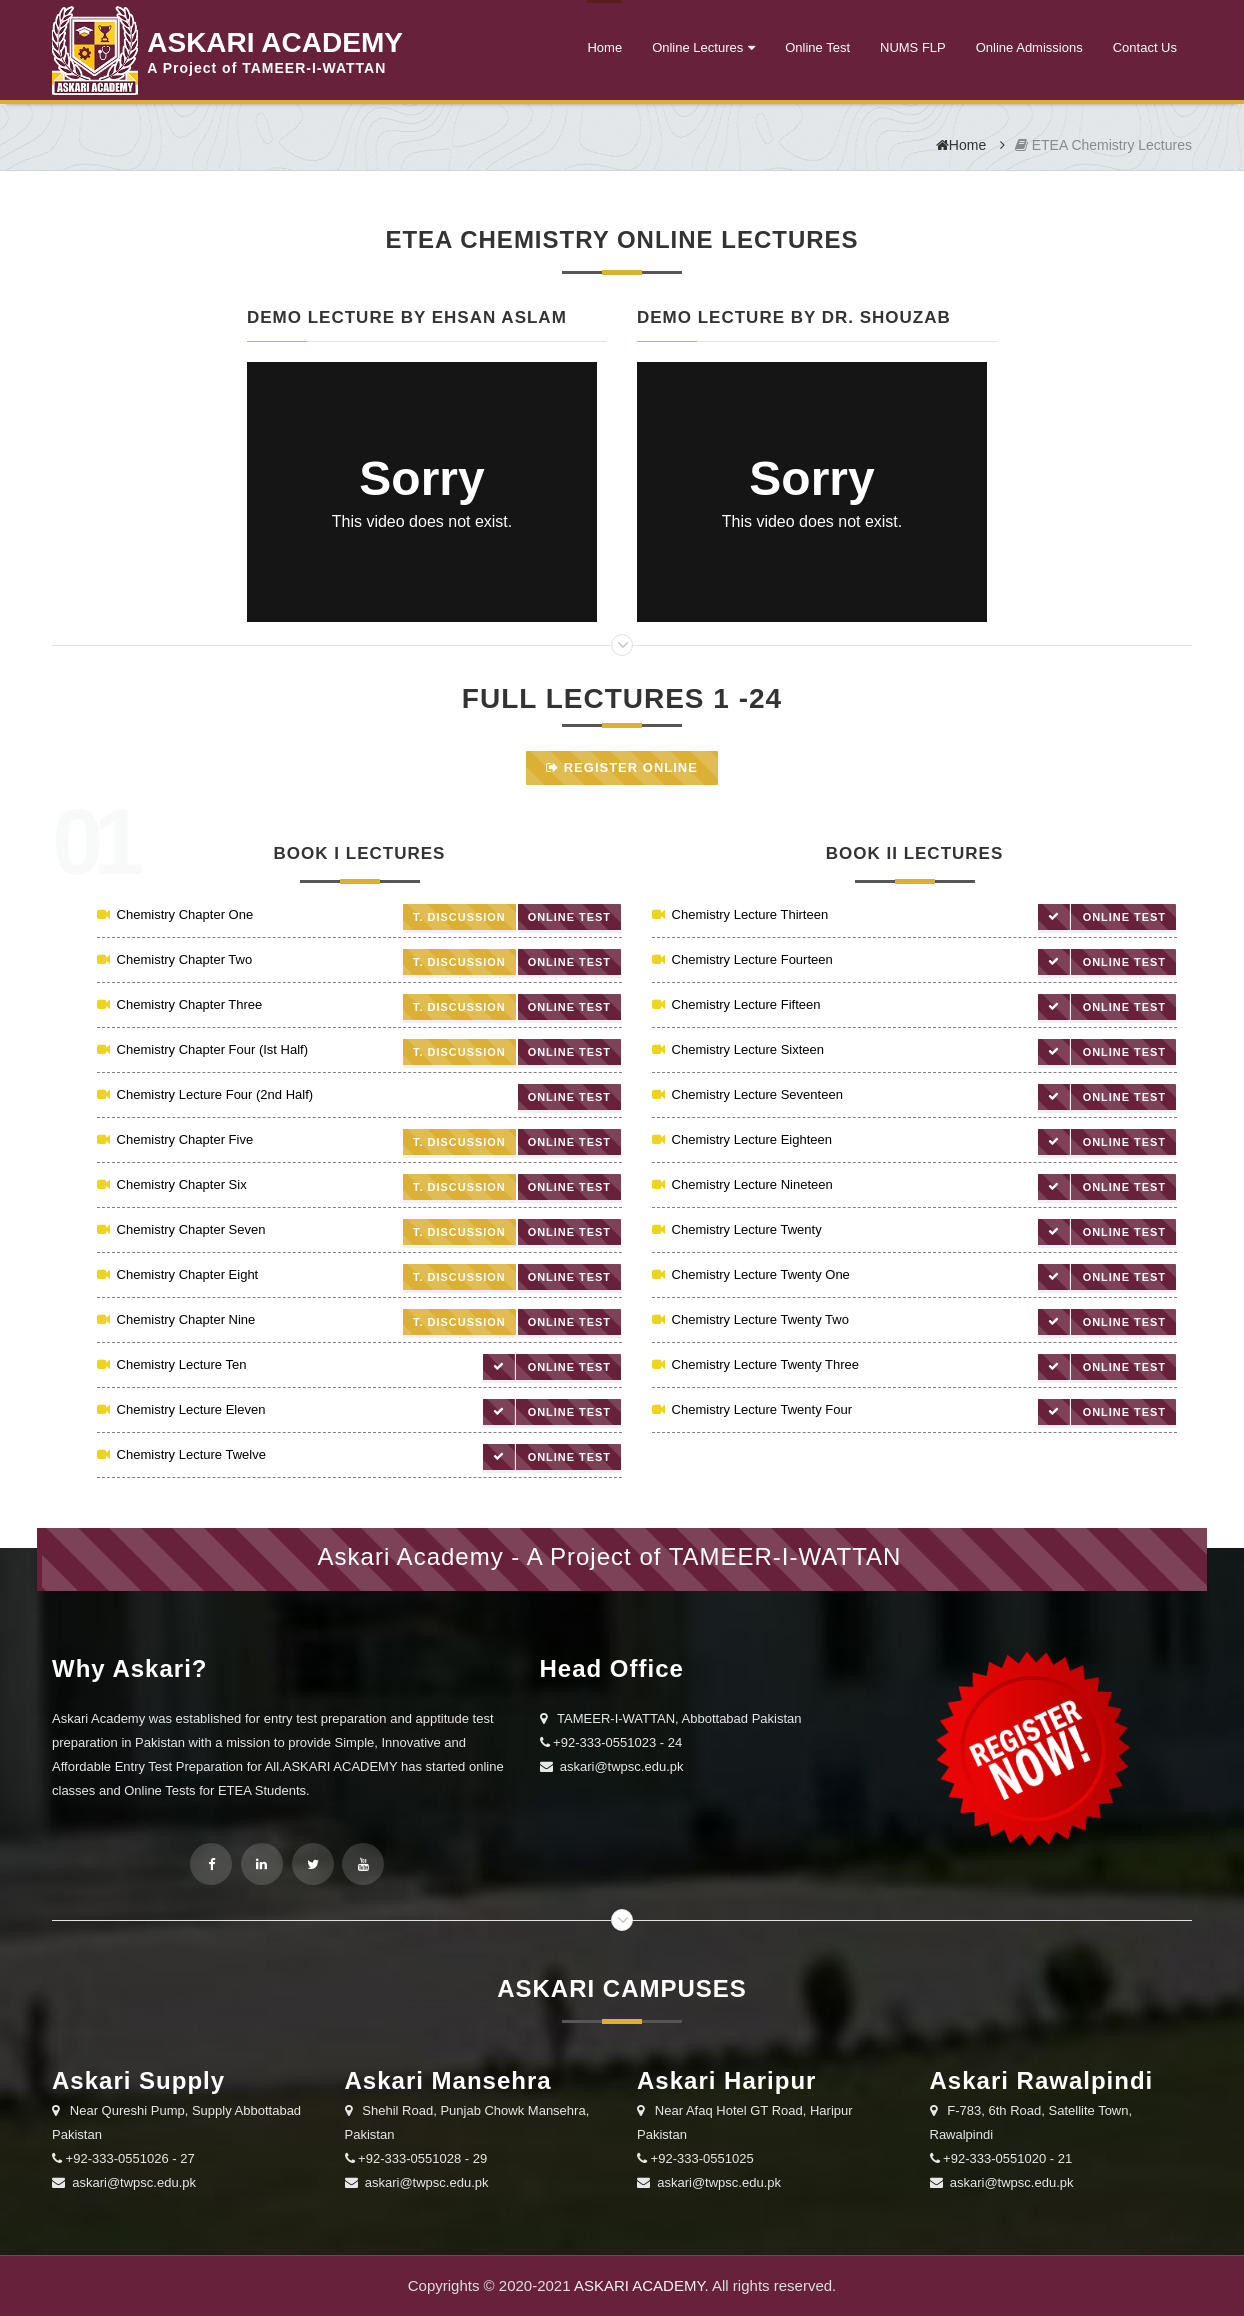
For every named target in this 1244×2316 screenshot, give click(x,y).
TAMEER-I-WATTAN (785, 1556)
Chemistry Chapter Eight (177, 1274)
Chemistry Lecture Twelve (181, 1454)
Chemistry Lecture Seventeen (747, 1094)
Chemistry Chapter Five (175, 1139)
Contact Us (1145, 47)
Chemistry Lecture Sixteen (738, 1049)
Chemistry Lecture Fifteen (736, 1004)
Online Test (817, 47)
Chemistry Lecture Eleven (181, 1409)
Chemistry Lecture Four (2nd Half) (205, 1094)
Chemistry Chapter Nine (176, 1319)
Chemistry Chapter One (175, 914)
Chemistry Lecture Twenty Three (755, 1364)
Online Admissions (1029, 47)
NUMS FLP (913, 47)
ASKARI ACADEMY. (641, 2285)
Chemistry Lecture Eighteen (742, 1139)
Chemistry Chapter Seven (181, 1229)
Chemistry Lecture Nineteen (742, 1184)
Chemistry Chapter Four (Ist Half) (202, 1049)
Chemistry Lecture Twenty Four (752, 1409)
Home (604, 47)
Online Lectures (697, 47)
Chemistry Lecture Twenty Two (750, 1319)
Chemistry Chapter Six (172, 1184)
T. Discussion (458, 917)
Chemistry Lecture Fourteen (742, 959)
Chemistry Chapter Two (174, 959)
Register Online (622, 767)
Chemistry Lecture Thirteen (740, 914)
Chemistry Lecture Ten (171, 1364)
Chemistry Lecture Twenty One (751, 1274)
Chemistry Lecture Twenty (737, 1229)
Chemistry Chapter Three (179, 1004)
